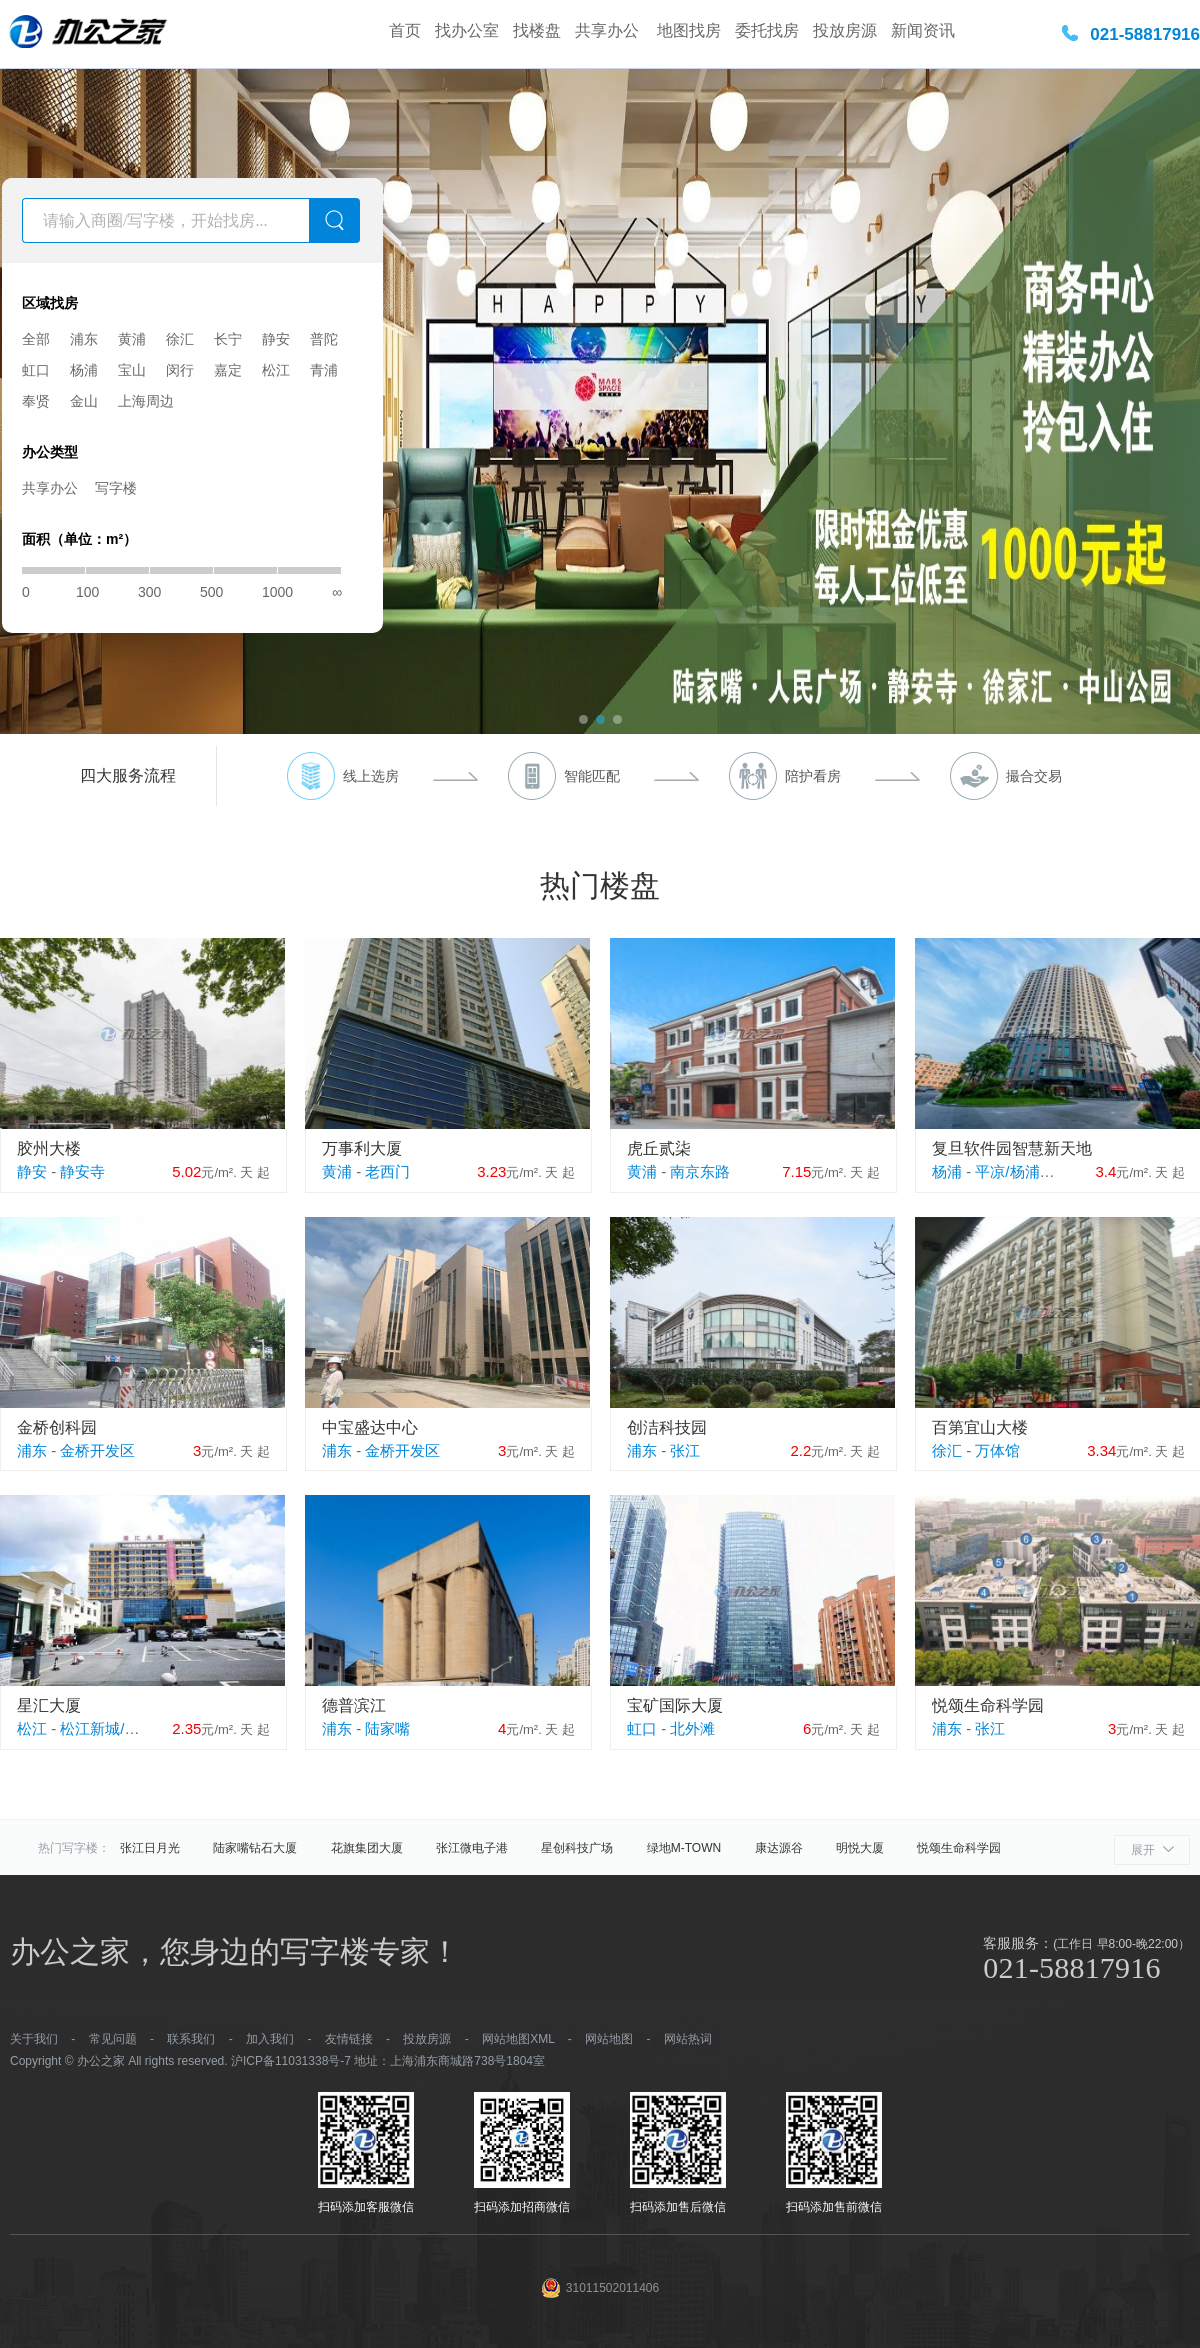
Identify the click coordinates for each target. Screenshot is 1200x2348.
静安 (276, 339)
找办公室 (467, 30)
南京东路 (700, 1171)
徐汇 (180, 339)
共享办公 (609, 30)
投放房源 (845, 30)
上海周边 (146, 401)
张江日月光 (150, 1848)
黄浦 (132, 339)
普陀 (324, 339)
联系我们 (191, 2039)
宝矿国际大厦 (675, 1705)
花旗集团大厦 (367, 1848)
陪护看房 (813, 776)
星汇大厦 (49, 1705)
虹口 (36, 370)
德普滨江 (354, 1705)
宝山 (132, 370)
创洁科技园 (667, 1427)
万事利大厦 (362, 1148)
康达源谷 (779, 1848)
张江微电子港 (472, 1848)
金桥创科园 (57, 1427)
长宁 (228, 339)
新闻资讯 (923, 30)
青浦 (324, 370)
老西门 (387, 1171)
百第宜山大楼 (980, 1427)
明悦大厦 (860, 1848)
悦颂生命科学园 (988, 1705)
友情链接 (349, 2039)
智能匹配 (592, 776)
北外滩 (692, 1728)
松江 (276, 370)
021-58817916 (1145, 34)
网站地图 (609, 2039)
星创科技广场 (577, 1848)
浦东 (84, 339)
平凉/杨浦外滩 (1022, 1171)
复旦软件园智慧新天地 (1012, 1148)
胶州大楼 (49, 1148)
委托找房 (767, 30)
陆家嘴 (387, 1728)
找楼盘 (537, 30)
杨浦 (84, 370)
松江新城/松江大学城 (129, 1728)
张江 (685, 1450)
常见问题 (113, 2039)
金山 (84, 401)
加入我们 (270, 2039)
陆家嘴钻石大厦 (255, 1848)
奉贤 (36, 401)
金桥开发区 (97, 1450)
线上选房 (371, 776)
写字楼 (116, 488)
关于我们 (34, 2039)
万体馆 (997, 1450)
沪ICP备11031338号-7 (291, 2061)
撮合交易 (1034, 776)
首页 (405, 30)
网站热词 (688, 2039)
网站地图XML (518, 2039)
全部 (36, 339)
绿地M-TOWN (684, 1848)
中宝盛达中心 (370, 1427)
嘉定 (228, 370)
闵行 (180, 370)
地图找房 (689, 30)
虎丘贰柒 (659, 1148)
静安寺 (82, 1171)
